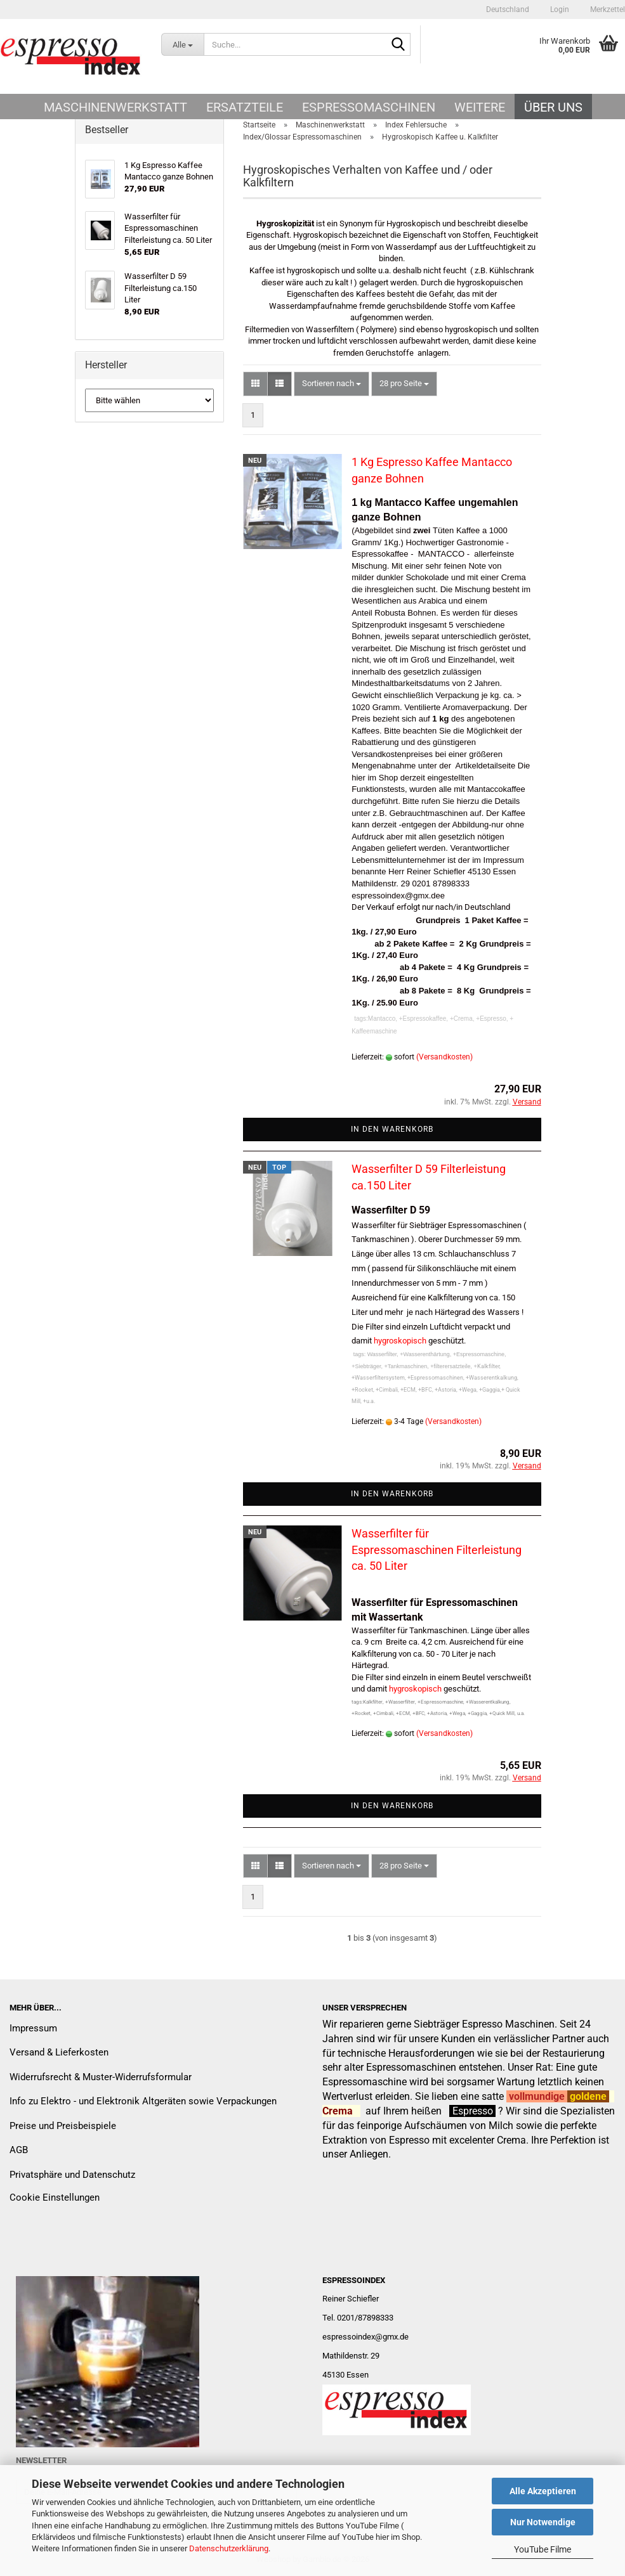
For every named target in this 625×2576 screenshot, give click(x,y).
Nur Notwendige (543, 2522)
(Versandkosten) (444, 1056)
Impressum (33, 2028)
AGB (19, 2150)
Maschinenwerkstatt (115, 107)
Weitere (479, 107)
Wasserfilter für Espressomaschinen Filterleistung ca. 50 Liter (437, 1550)
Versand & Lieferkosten (59, 2052)
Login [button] (558, 9)
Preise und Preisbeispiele (63, 2126)
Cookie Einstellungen (55, 2197)
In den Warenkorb (392, 1129)
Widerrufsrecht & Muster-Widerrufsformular (101, 2077)
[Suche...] (182, 44)
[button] (508, 9)
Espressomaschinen (368, 107)
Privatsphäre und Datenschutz (72, 2174)
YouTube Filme (542, 2549)
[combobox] (331, 384)
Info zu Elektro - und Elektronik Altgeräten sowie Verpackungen (143, 2101)
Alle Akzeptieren (543, 2491)
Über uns (553, 107)
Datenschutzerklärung (228, 2548)
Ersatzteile (244, 107)
